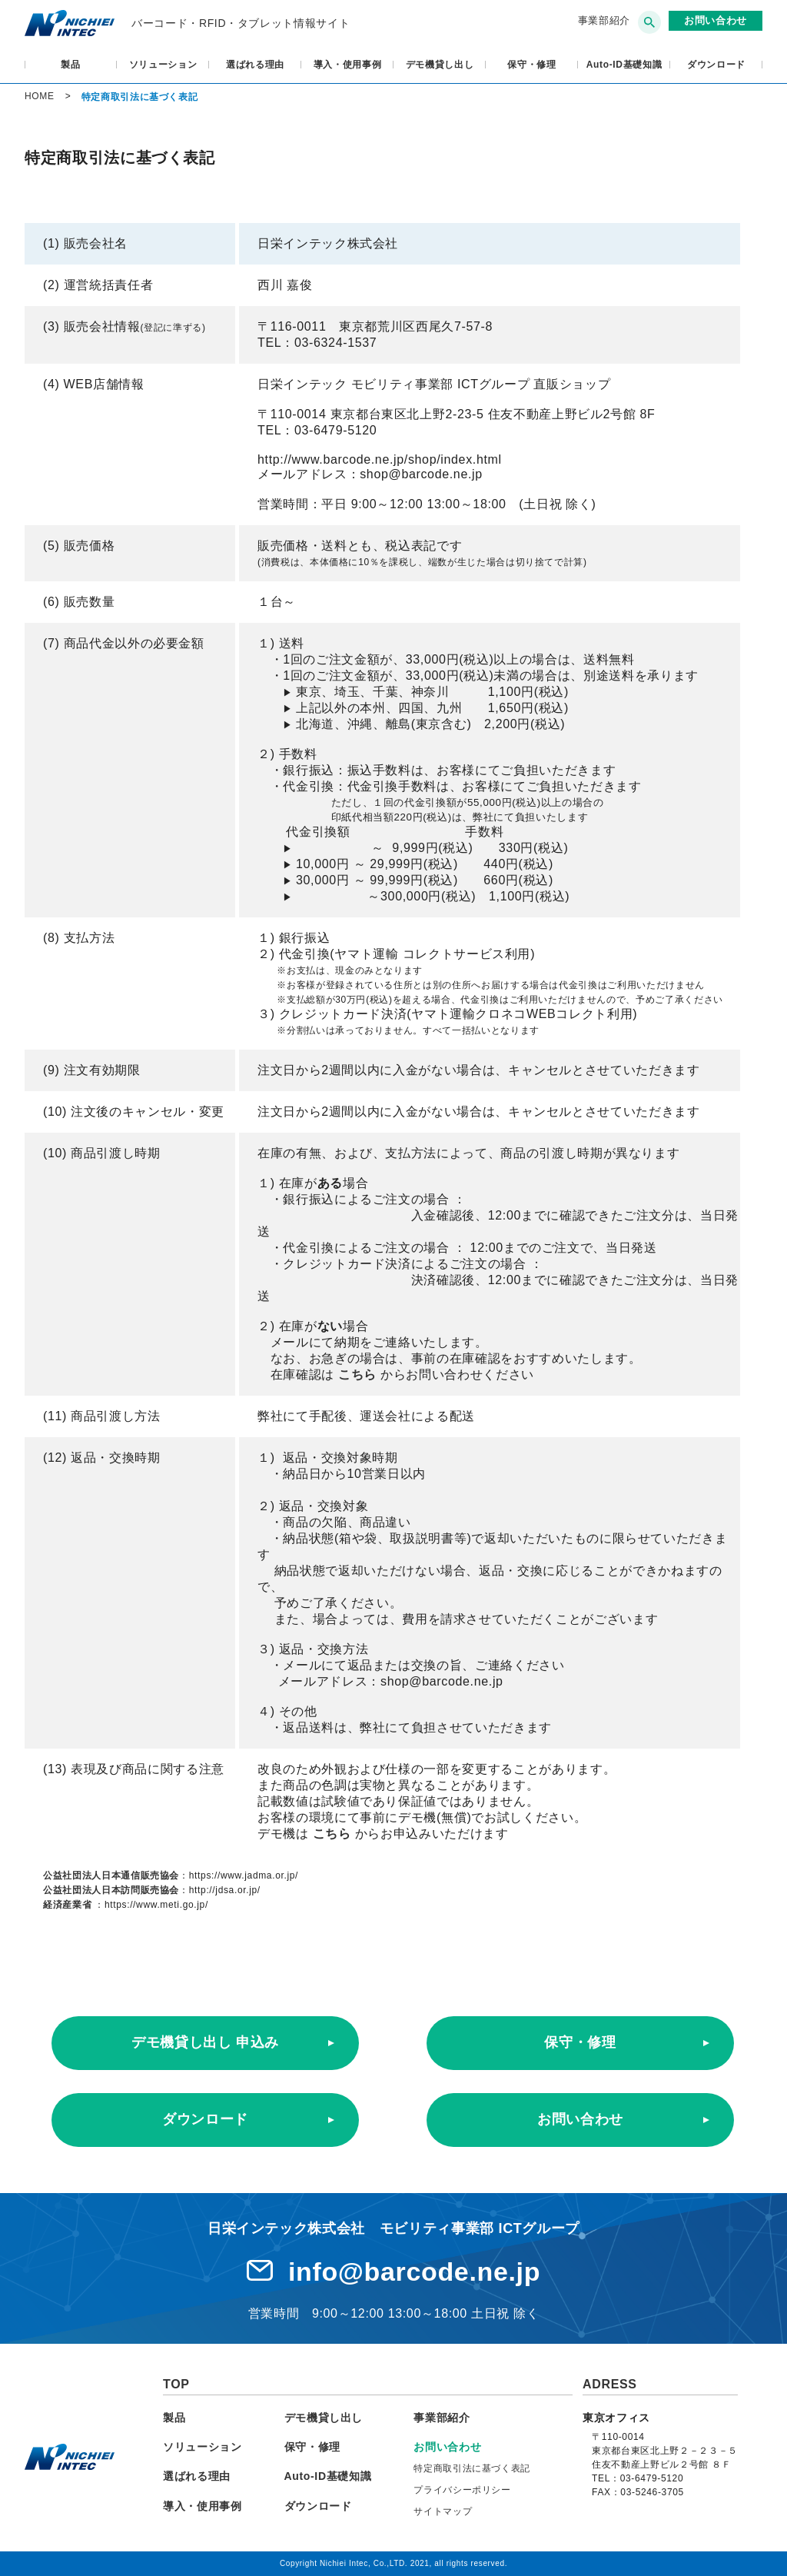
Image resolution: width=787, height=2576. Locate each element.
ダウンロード (716, 64)
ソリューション (163, 64)
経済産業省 (67, 1904)
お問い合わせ (580, 2119)
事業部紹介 (604, 20)
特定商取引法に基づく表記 (471, 2468)
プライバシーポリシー (462, 2489)
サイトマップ (442, 2511)
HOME (40, 96)
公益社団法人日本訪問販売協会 (111, 1890)
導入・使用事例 (348, 64)
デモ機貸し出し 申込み (205, 2042)
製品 (70, 64)
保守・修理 (531, 64)
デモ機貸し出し (440, 64)
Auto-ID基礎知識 (624, 64)
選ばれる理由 (255, 64)
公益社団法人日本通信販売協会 (111, 1875)
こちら (359, 1374)
